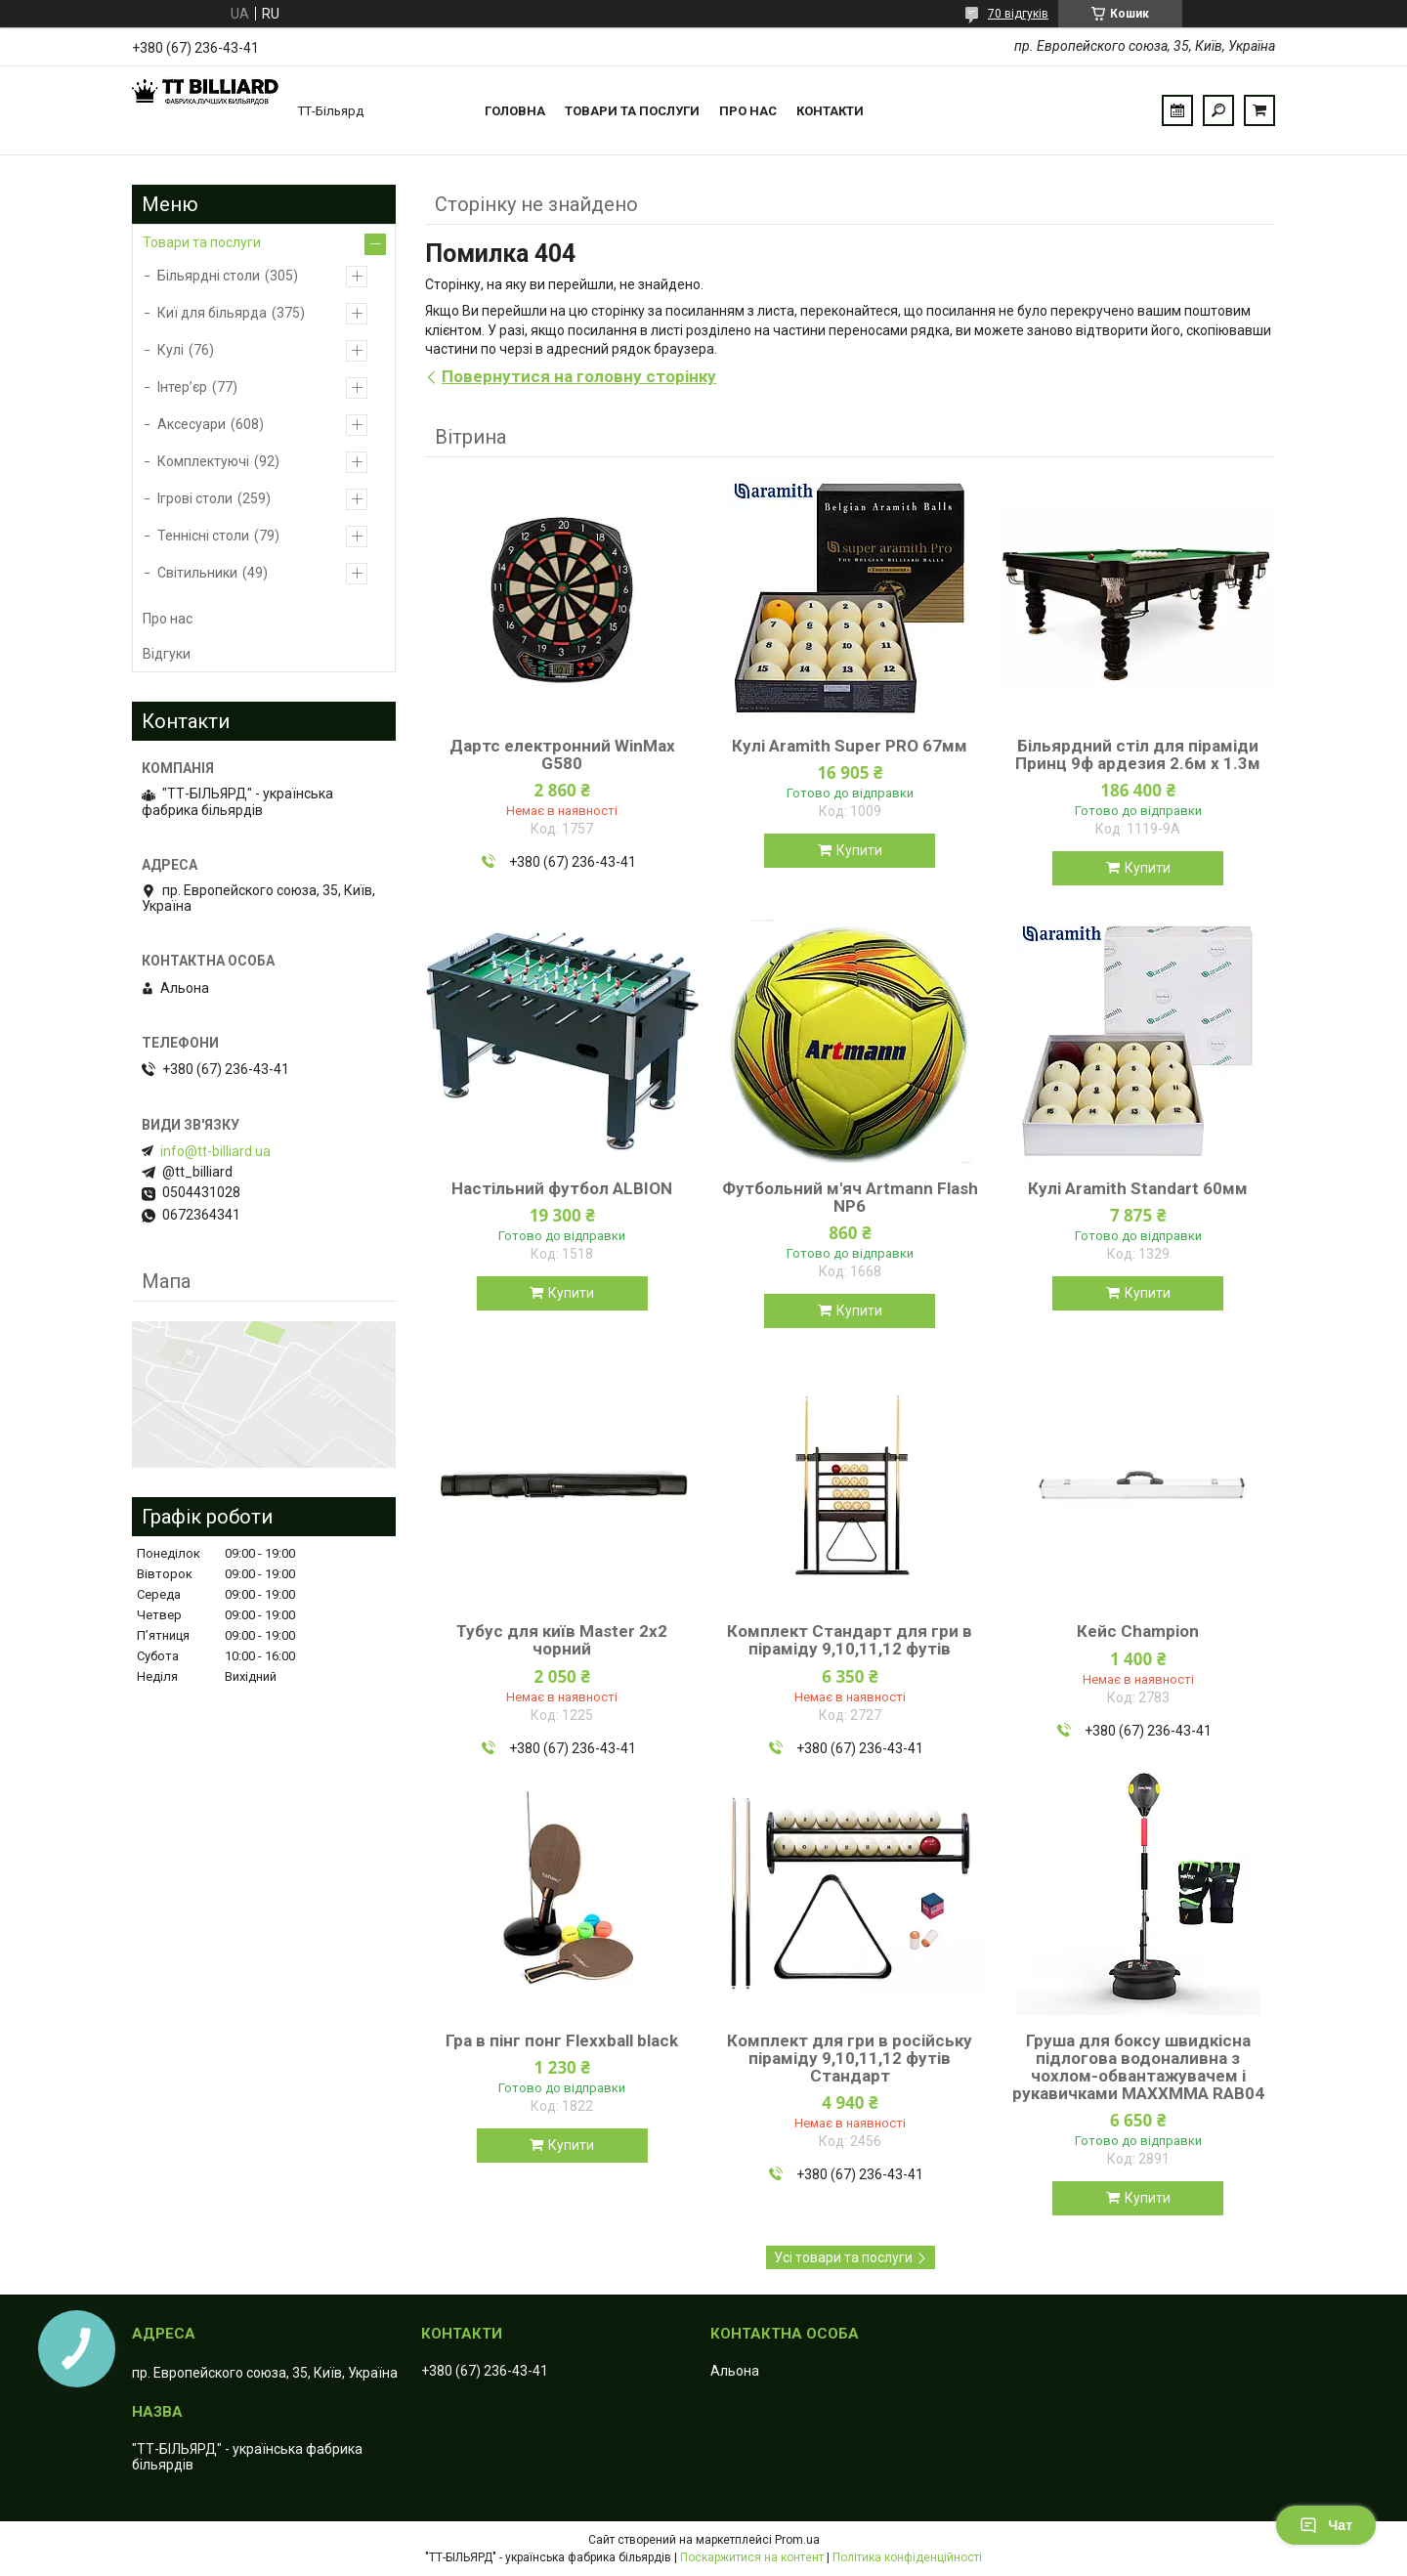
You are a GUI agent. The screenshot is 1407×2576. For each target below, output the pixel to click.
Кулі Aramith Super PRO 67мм (849, 745)
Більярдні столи (208, 275)
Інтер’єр (182, 387)
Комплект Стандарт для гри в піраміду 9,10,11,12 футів (849, 1639)
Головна (515, 111)
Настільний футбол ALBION (561, 1188)
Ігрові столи (195, 498)
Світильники (197, 572)
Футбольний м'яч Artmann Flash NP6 (850, 1197)
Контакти (830, 111)
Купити (859, 850)
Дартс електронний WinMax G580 (562, 754)
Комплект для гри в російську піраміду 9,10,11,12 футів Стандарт (849, 2058)
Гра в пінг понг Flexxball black (562, 2040)
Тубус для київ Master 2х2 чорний (561, 1639)
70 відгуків (1018, 14)
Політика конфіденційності (907, 2557)
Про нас (748, 111)
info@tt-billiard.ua (215, 1151)
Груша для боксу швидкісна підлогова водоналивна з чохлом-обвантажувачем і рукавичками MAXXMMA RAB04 (1138, 2067)
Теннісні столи (203, 535)
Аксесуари (191, 424)
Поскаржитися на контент (752, 2557)
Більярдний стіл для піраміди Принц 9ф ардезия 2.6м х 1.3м (1137, 754)
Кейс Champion (1138, 1631)
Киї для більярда (212, 313)
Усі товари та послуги (843, 2257)
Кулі (170, 350)
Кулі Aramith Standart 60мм (1138, 1188)
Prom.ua (797, 2540)
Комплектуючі (203, 461)
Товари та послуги (632, 111)
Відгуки (167, 654)
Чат (1326, 2525)
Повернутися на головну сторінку (579, 376)
